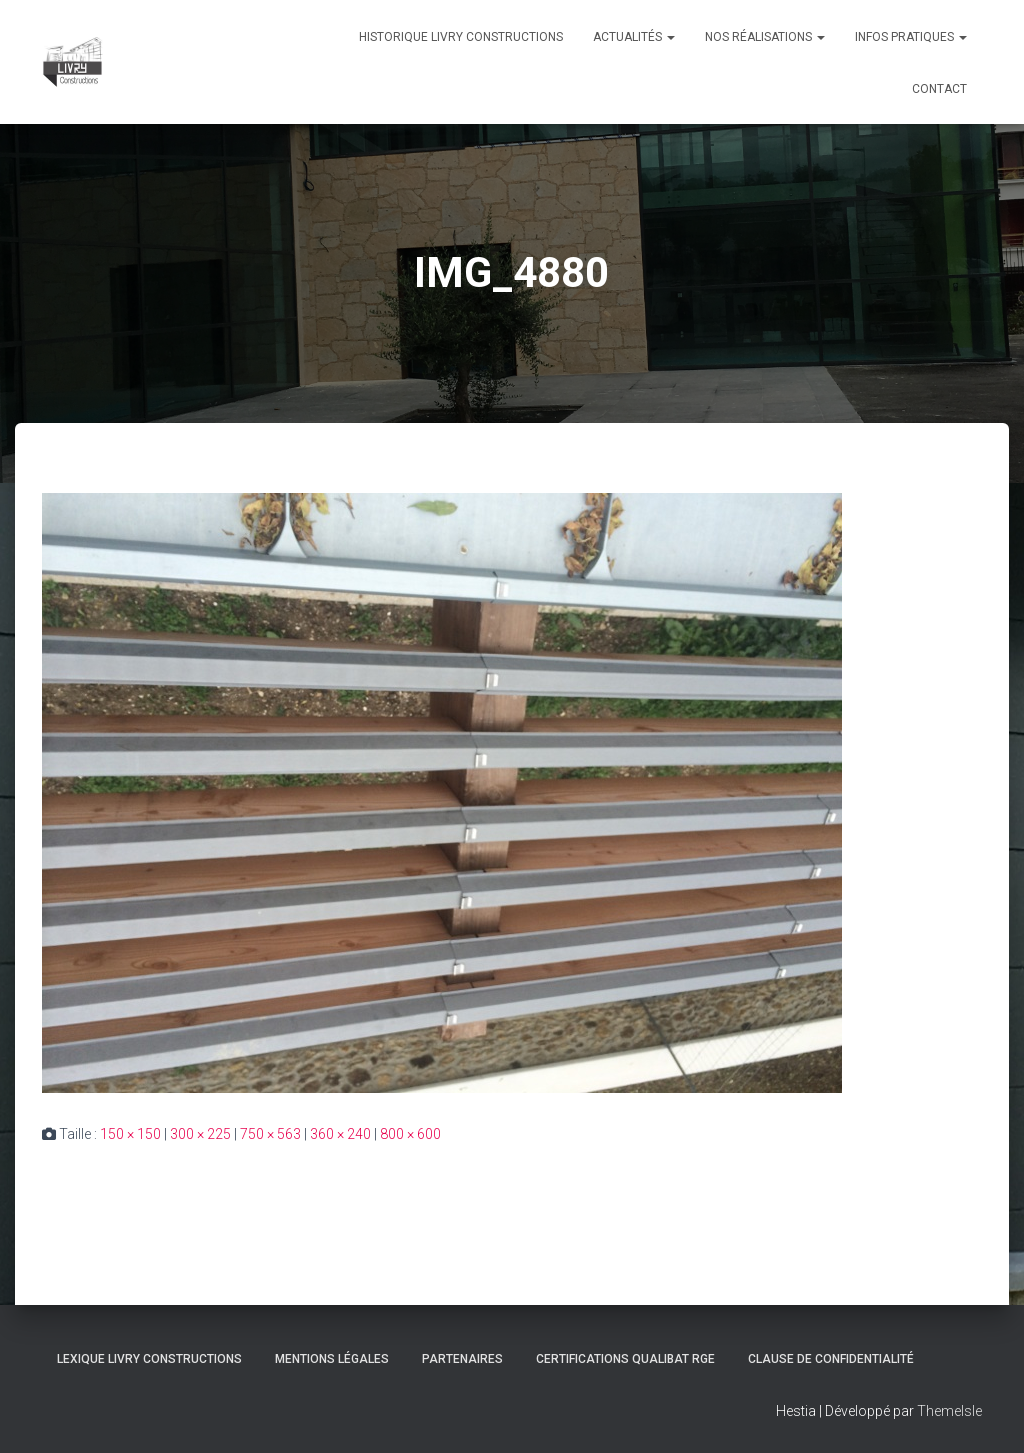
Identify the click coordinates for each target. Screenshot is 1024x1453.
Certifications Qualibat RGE (625, 1359)
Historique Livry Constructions (461, 37)
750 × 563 (270, 1134)
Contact (939, 89)
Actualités (634, 37)
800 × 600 (410, 1134)
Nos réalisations (765, 37)
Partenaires (462, 1359)
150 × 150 (130, 1134)
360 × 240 (340, 1134)
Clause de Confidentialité (831, 1359)
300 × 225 (200, 1134)
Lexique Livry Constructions (149, 1359)
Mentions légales (332, 1359)
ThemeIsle (949, 1411)
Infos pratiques (911, 37)
